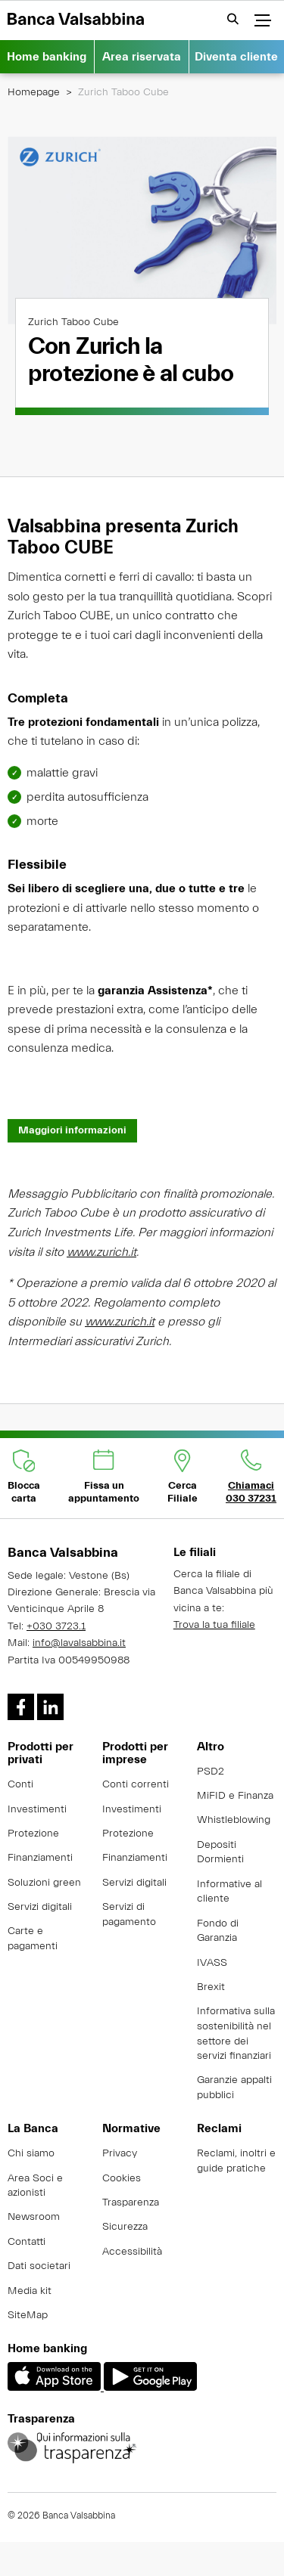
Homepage (34, 92)
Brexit (211, 1987)
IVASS (212, 1963)
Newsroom (34, 2217)
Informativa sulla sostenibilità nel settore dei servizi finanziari (236, 2033)
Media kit (29, 2291)
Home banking (46, 57)
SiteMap (28, 2315)
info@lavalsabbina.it (79, 1643)
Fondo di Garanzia (218, 1931)
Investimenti (37, 1809)
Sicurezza (125, 2227)
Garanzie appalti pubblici (234, 2087)
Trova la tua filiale (214, 1625)
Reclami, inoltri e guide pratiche (236, 2161)
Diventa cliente (236, 57)
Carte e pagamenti (33, 1938)
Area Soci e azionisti (35, 2185)
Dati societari (39, 2266)
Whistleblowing (233, 1820)
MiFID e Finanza (235, 1796)
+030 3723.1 (56, 1626)
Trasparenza (130, 2202)
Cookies (121, 2178)
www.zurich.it (101, 1269)
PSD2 (210, 1771)
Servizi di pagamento (129, 1914)
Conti (20, 1784)
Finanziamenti (40, 1858)
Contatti (26, 2242)
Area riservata (141, 57)
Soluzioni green (44, 1883)
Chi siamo (31, 2153)
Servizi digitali (40, 1907)
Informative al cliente (229, 1891)
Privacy (119, 2153)
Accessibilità (132, 2252)
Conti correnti (135, 1784)
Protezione (33, 1833)
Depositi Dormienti (220, 1852)
